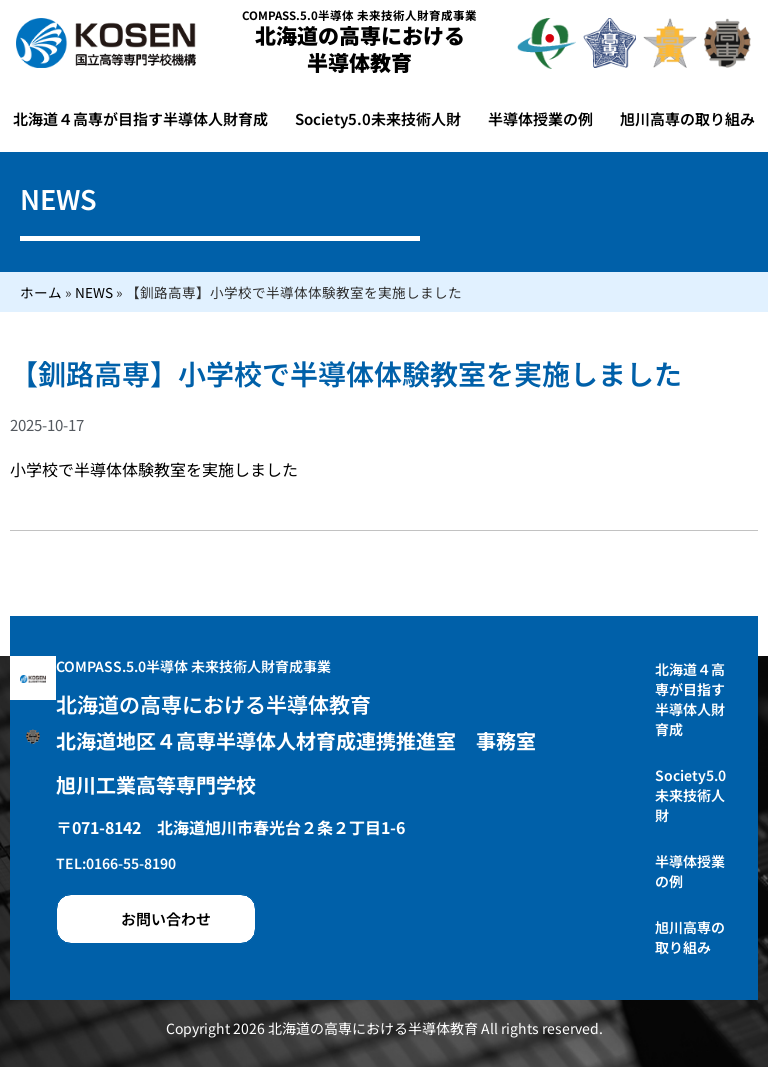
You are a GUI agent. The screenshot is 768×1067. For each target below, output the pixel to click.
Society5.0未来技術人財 (378, 118)
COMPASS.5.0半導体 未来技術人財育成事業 (193, 666)
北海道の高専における (360, 48)
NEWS (94, 292)
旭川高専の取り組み (687, 118)
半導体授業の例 (540, 118)
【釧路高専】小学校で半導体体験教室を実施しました (346, 373)
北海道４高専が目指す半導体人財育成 (140, 118)
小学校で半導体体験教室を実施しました (154, 469)
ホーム (41, 292)
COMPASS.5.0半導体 (359, 15)
